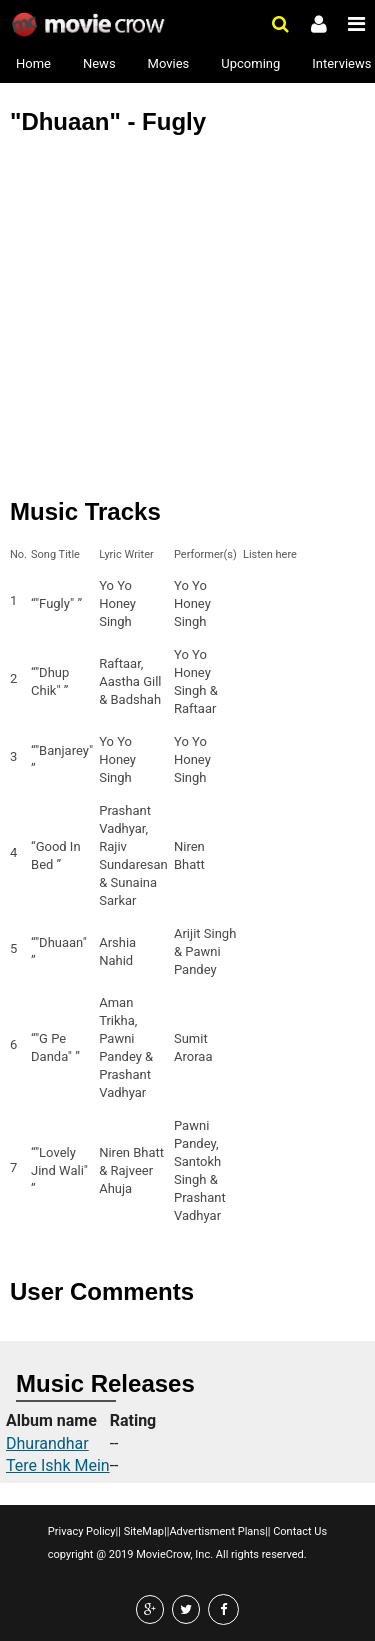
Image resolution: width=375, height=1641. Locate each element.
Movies (169, 63)
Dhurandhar (47, 1443)
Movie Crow (90, 25)
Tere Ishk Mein (58, 1465)
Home (33, 63)
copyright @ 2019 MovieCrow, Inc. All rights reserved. (177, 1554)
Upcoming (250, 63)
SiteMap (142, 1531)
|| (118, 1531)
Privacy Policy (82, 1531)
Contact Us (298, 1531)
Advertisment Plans (217, 1531)
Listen (264, 604)
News (99, 63)
